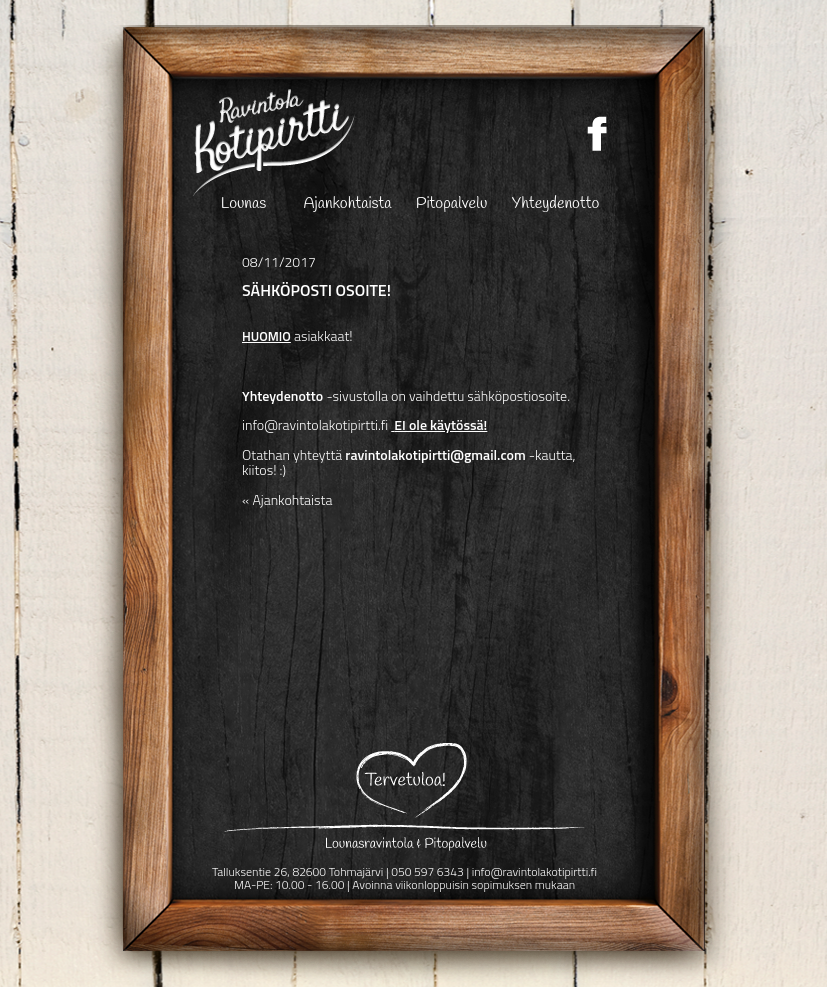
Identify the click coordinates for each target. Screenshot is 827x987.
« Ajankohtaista (287, 499)
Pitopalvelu (452, 205)
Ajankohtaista (348, 205)
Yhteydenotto (556, 205)
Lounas (243, 205)
